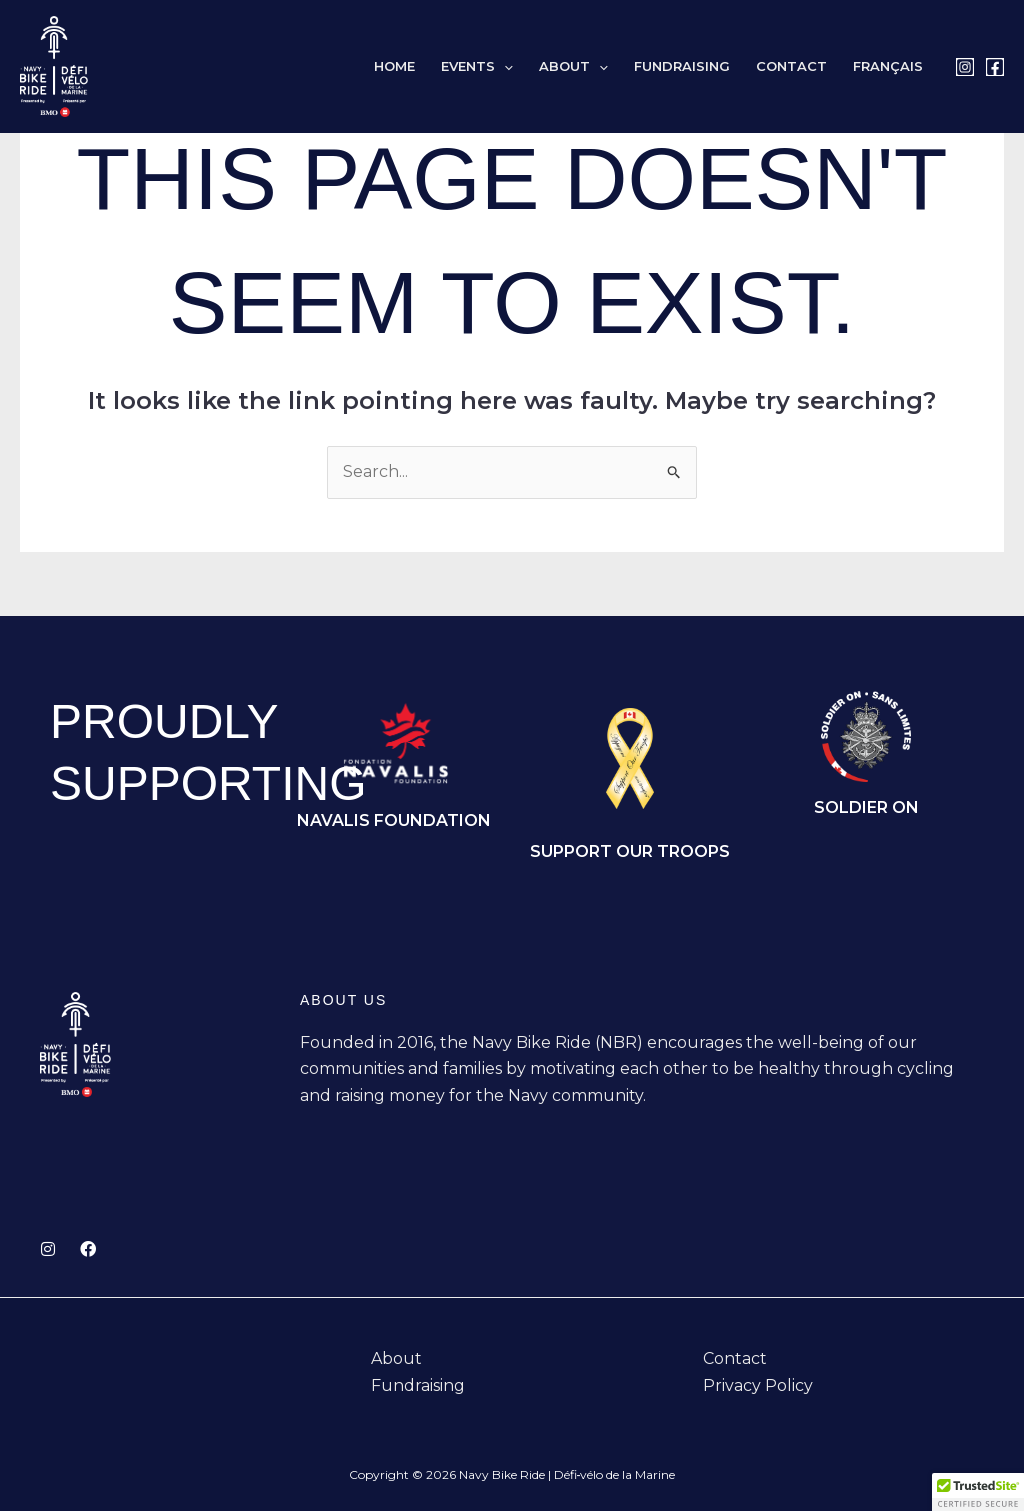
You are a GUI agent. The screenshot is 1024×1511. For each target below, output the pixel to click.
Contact (791, 66)
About (573, 66)
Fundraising (682, 66)
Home (394, 66)
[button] (504, 66)
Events (477, 66)
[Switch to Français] (888, 66)
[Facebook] (995, 67)
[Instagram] (965, 67)
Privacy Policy (758, 1385)
